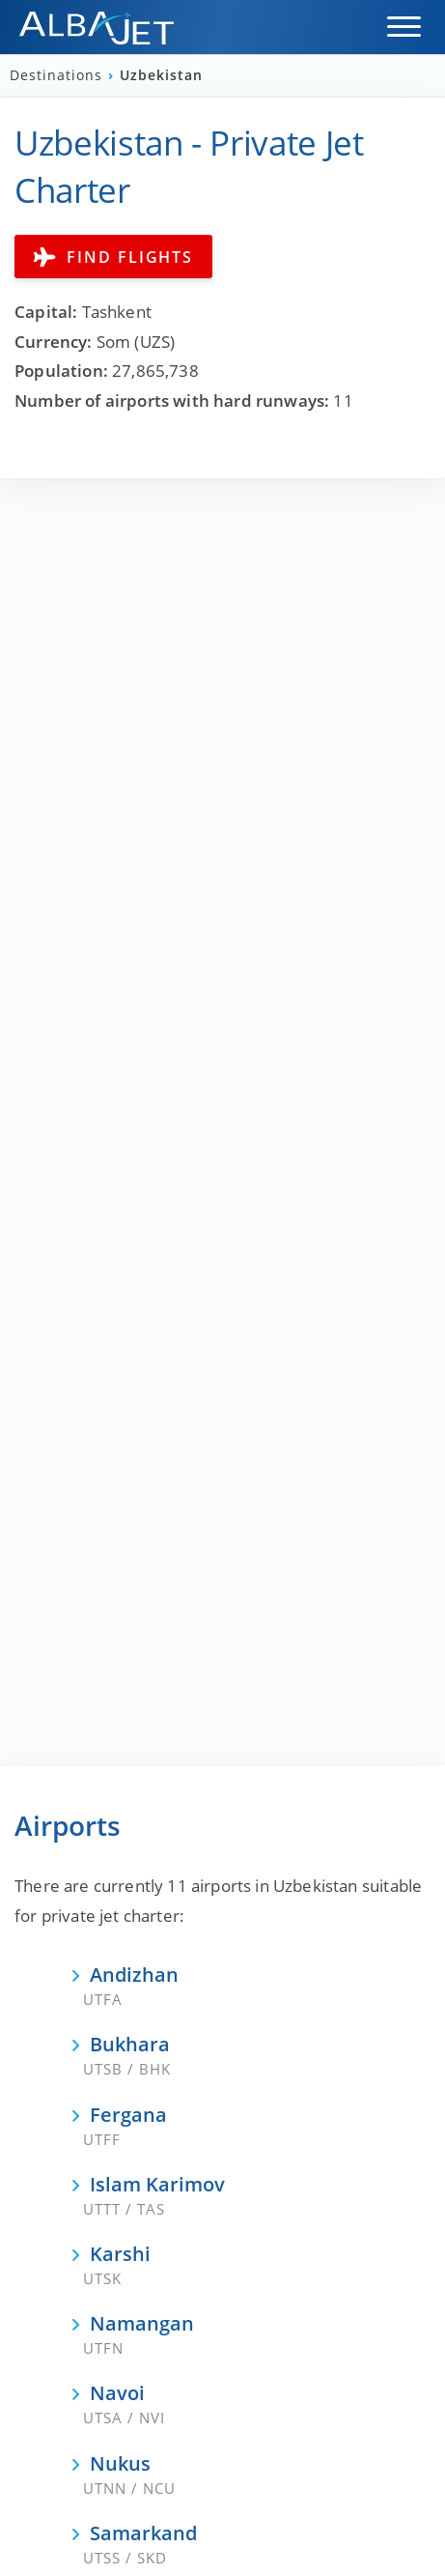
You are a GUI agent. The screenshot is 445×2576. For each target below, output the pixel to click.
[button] (404, 27)
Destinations (58, 75)
